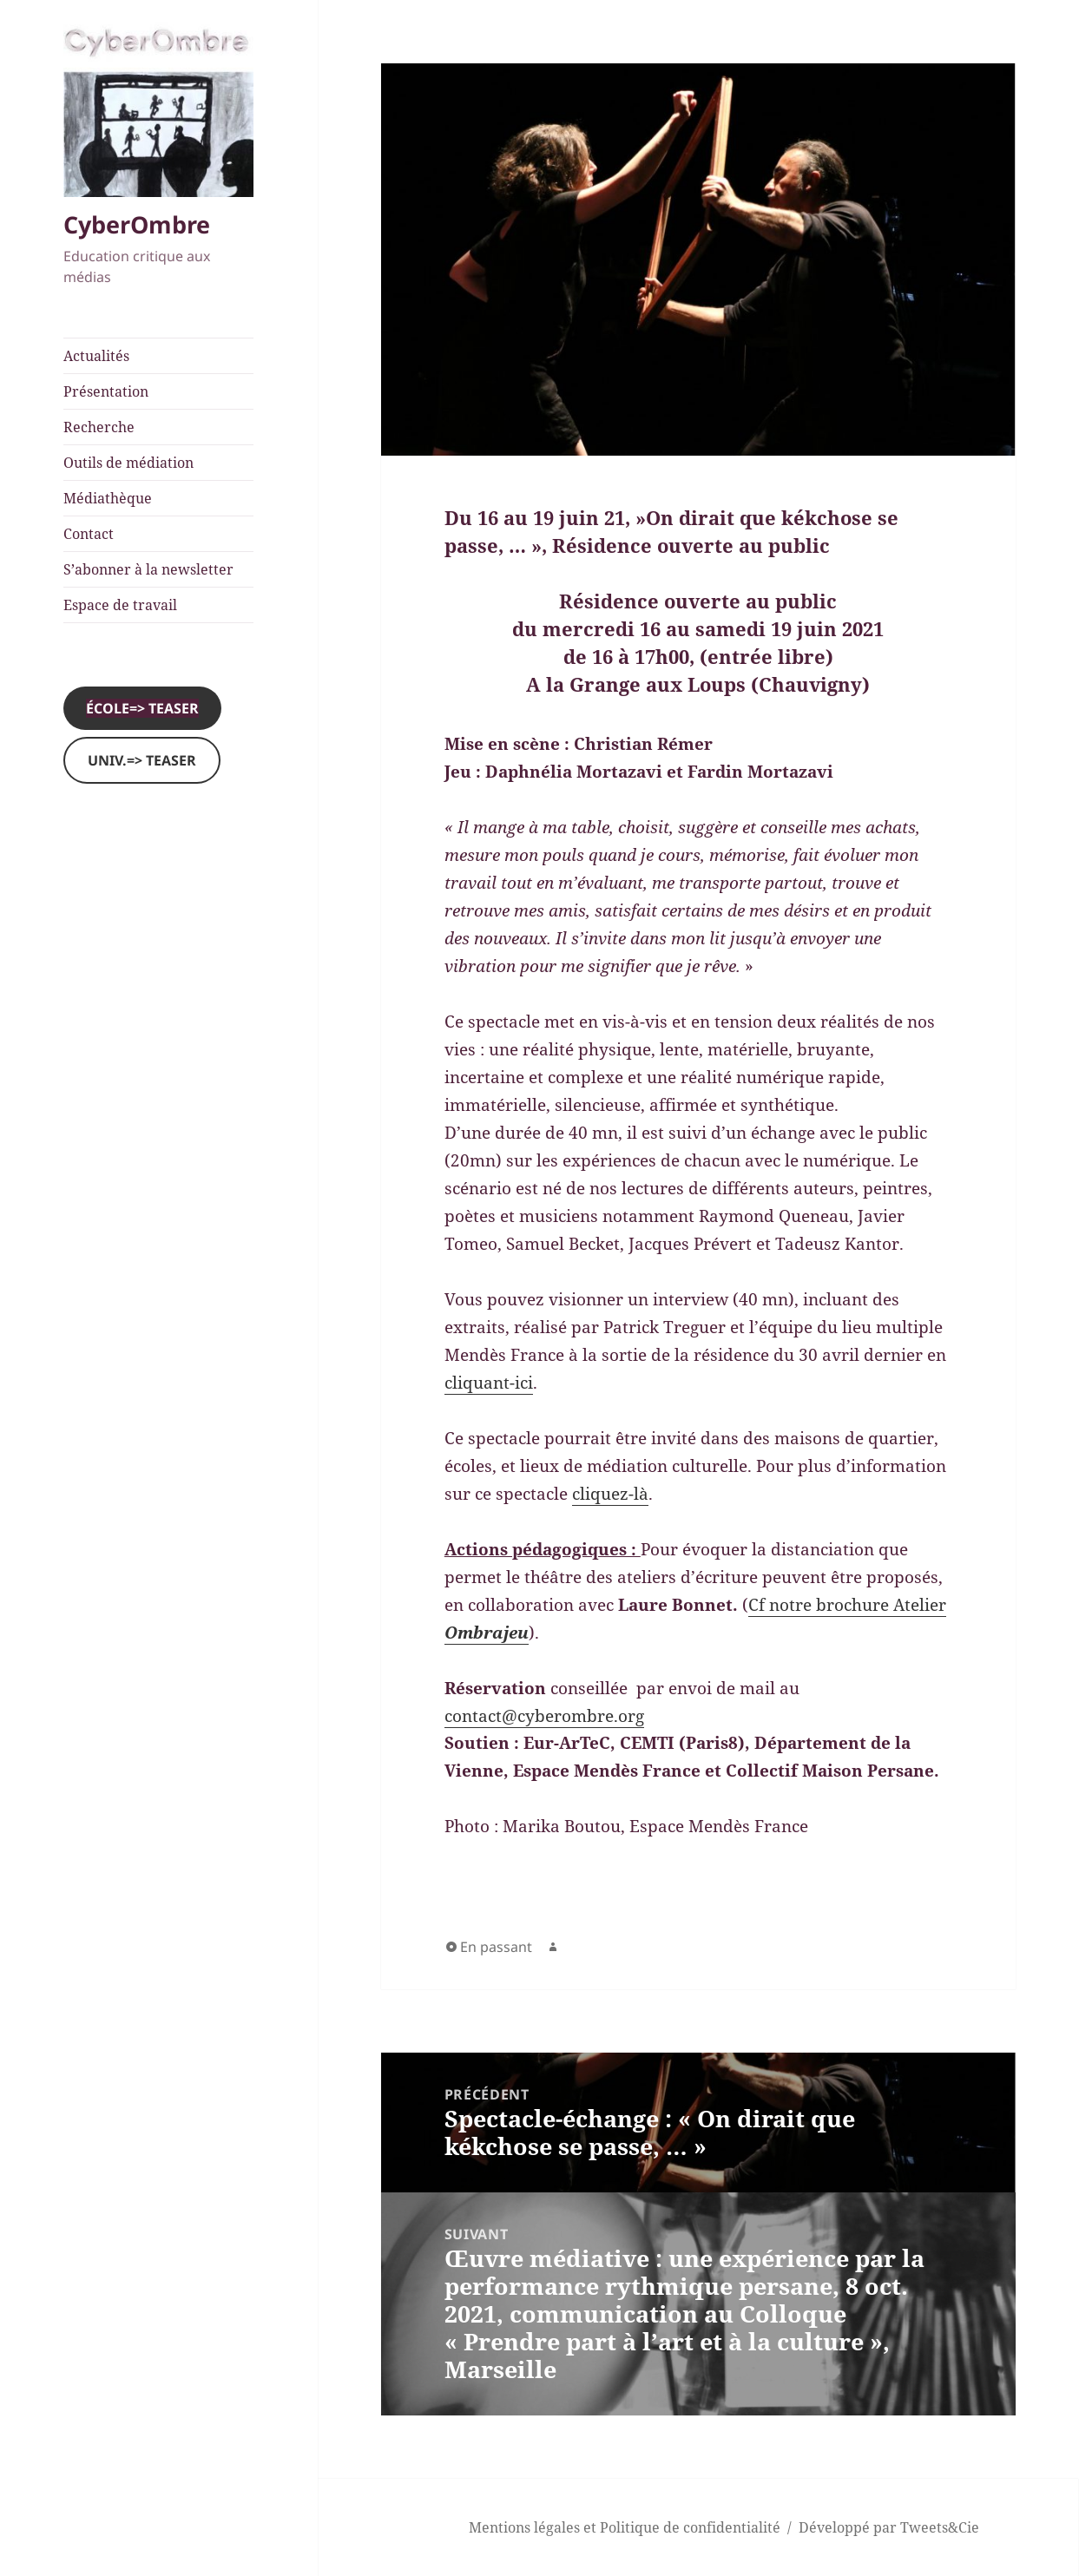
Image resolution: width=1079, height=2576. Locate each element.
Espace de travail (120, 604)
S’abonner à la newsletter (148, 569)
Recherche (99, 427)
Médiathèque (107, 498)
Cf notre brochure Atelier (847, 1605)
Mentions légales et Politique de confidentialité (624, 2527)
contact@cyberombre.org (544, 1716)
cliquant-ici (488, 1382)
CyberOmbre (136, 224)
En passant (496, 1946)
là (641, 1493)
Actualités (96, 355)
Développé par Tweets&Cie (889, 2527)
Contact (88, 533)
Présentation (105, 391)
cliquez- (603, 1493)
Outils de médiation (128, 462)
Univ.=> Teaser (142, 760)
